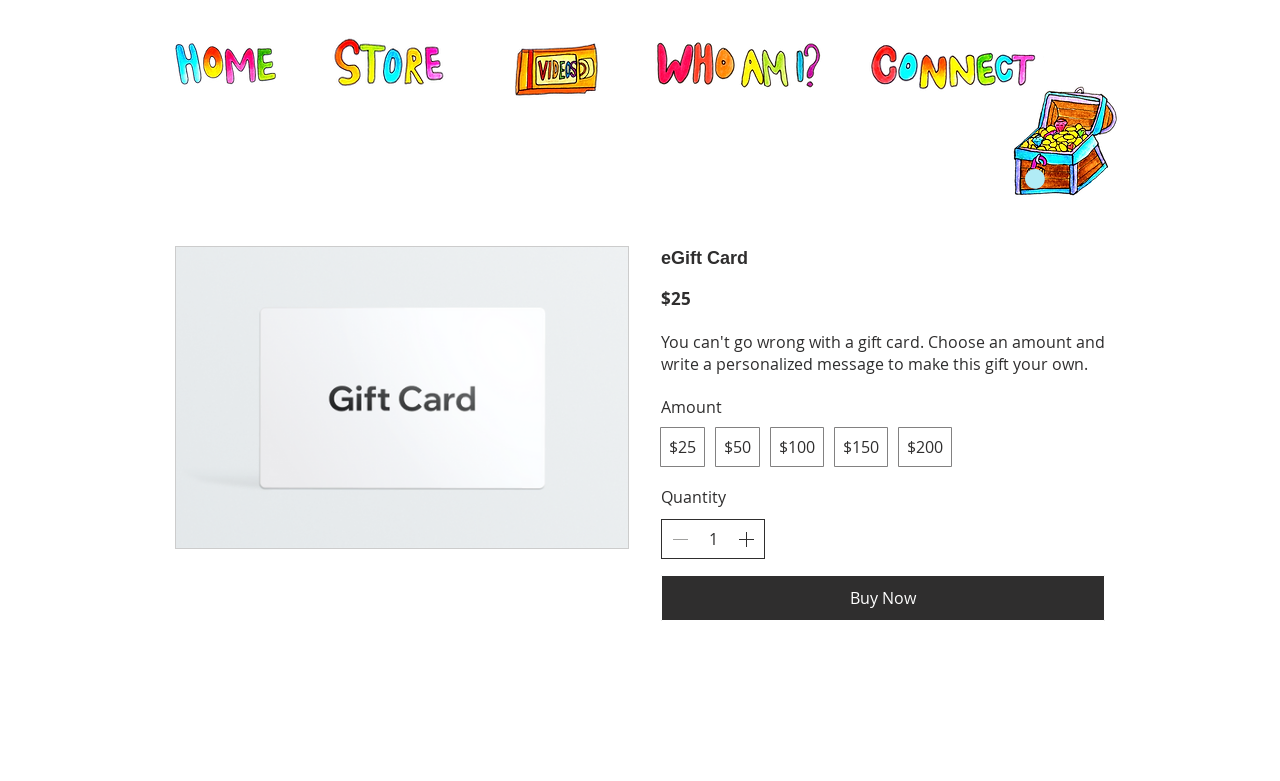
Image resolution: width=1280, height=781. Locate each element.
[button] (1035, 179)
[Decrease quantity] (680, 539)
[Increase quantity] (746, 539)
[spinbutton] (713, 539)
